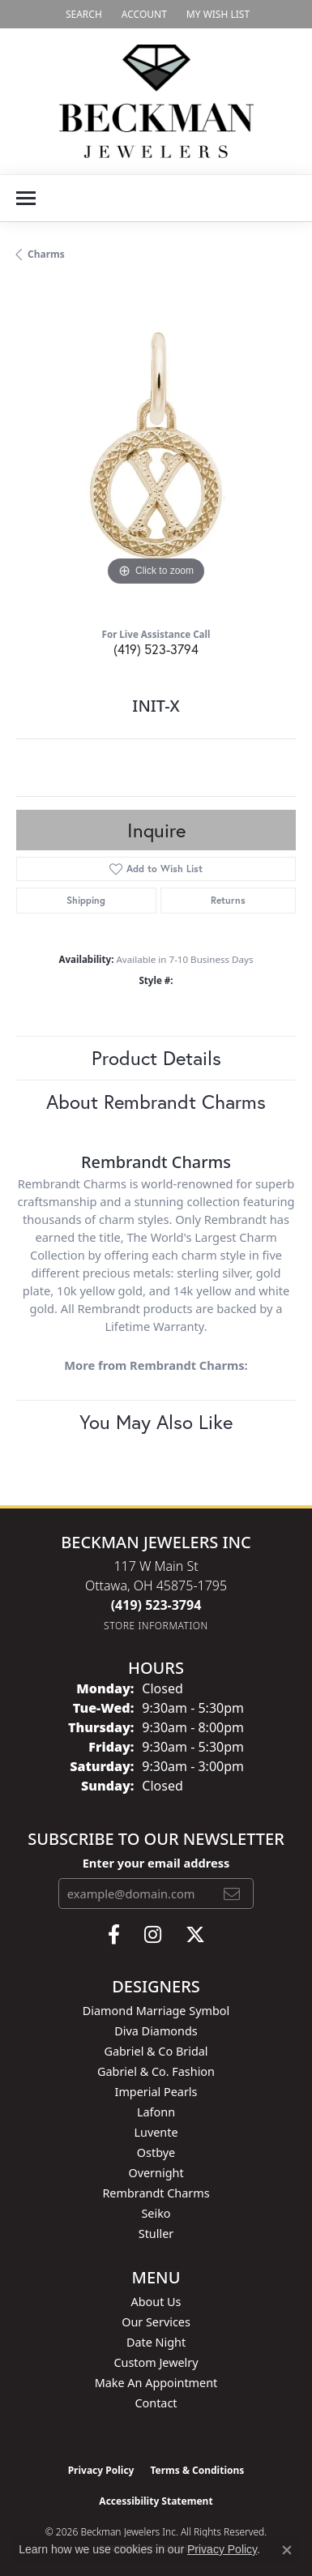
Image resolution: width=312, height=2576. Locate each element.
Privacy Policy (101, 2470)
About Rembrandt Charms (156, 1102)
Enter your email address (156, 1863)
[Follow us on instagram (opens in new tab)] (152, 1935)
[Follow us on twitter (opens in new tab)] (195, 1935)
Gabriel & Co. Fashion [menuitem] (156, 2071)
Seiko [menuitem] (155, 2213)
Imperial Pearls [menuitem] (156, 2091)
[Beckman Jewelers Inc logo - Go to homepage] (156, 101)
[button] (82, 14)
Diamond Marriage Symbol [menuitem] (156, 2010)
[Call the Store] (156, 1605)
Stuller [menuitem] (156, 2233)
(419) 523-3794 (156, 648)
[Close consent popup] (287, 2550)
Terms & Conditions (197, 2470)
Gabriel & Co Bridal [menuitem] (155, 2051)
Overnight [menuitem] (155, 2172)
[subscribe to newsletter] (232, 1893)
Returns (228, 900)
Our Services (156, 2322)
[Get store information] (156, 1625)
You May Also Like (156, 1422)
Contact (156, 2403)
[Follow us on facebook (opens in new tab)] (114, 1935)
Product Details (156, 1058)
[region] (156, 450)
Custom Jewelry (155, 2362)
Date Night (156, 2342)
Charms (46, 254)
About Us (156, 2301)
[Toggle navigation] (26, 198)
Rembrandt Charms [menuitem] (155, 2193)
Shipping (85, 900)
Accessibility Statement (155, 2501)
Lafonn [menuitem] (156, 2112)
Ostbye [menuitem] (156, 2152)
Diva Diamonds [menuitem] (155, 2031)
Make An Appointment (156, 2382)
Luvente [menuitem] (155, 2132)
